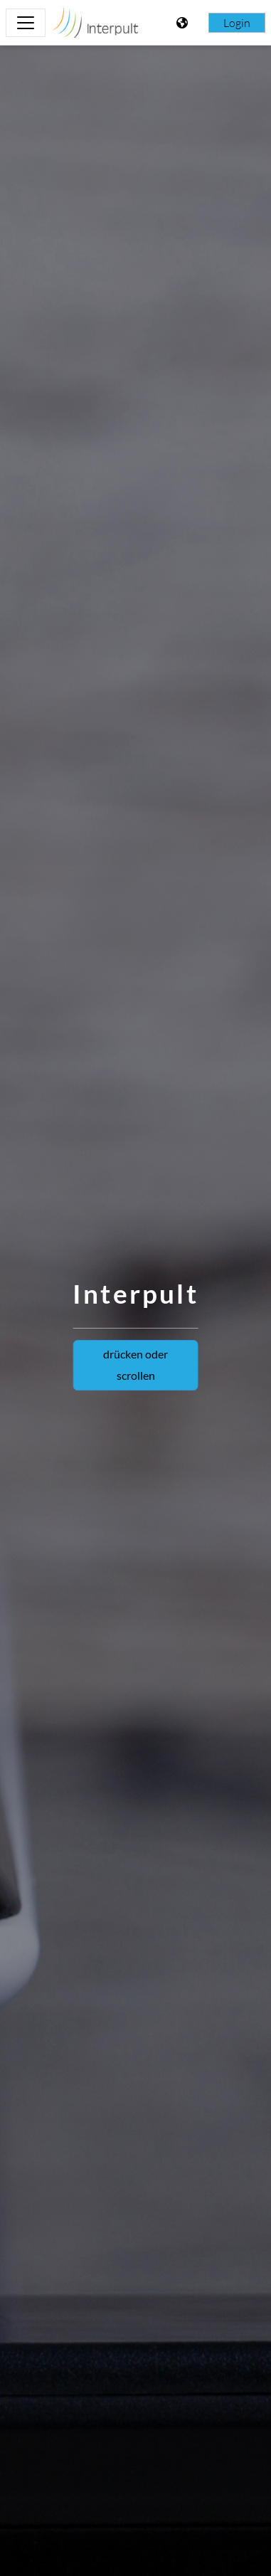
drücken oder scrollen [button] (135, 1364)
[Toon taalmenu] (183, 23)
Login (236, 23)
